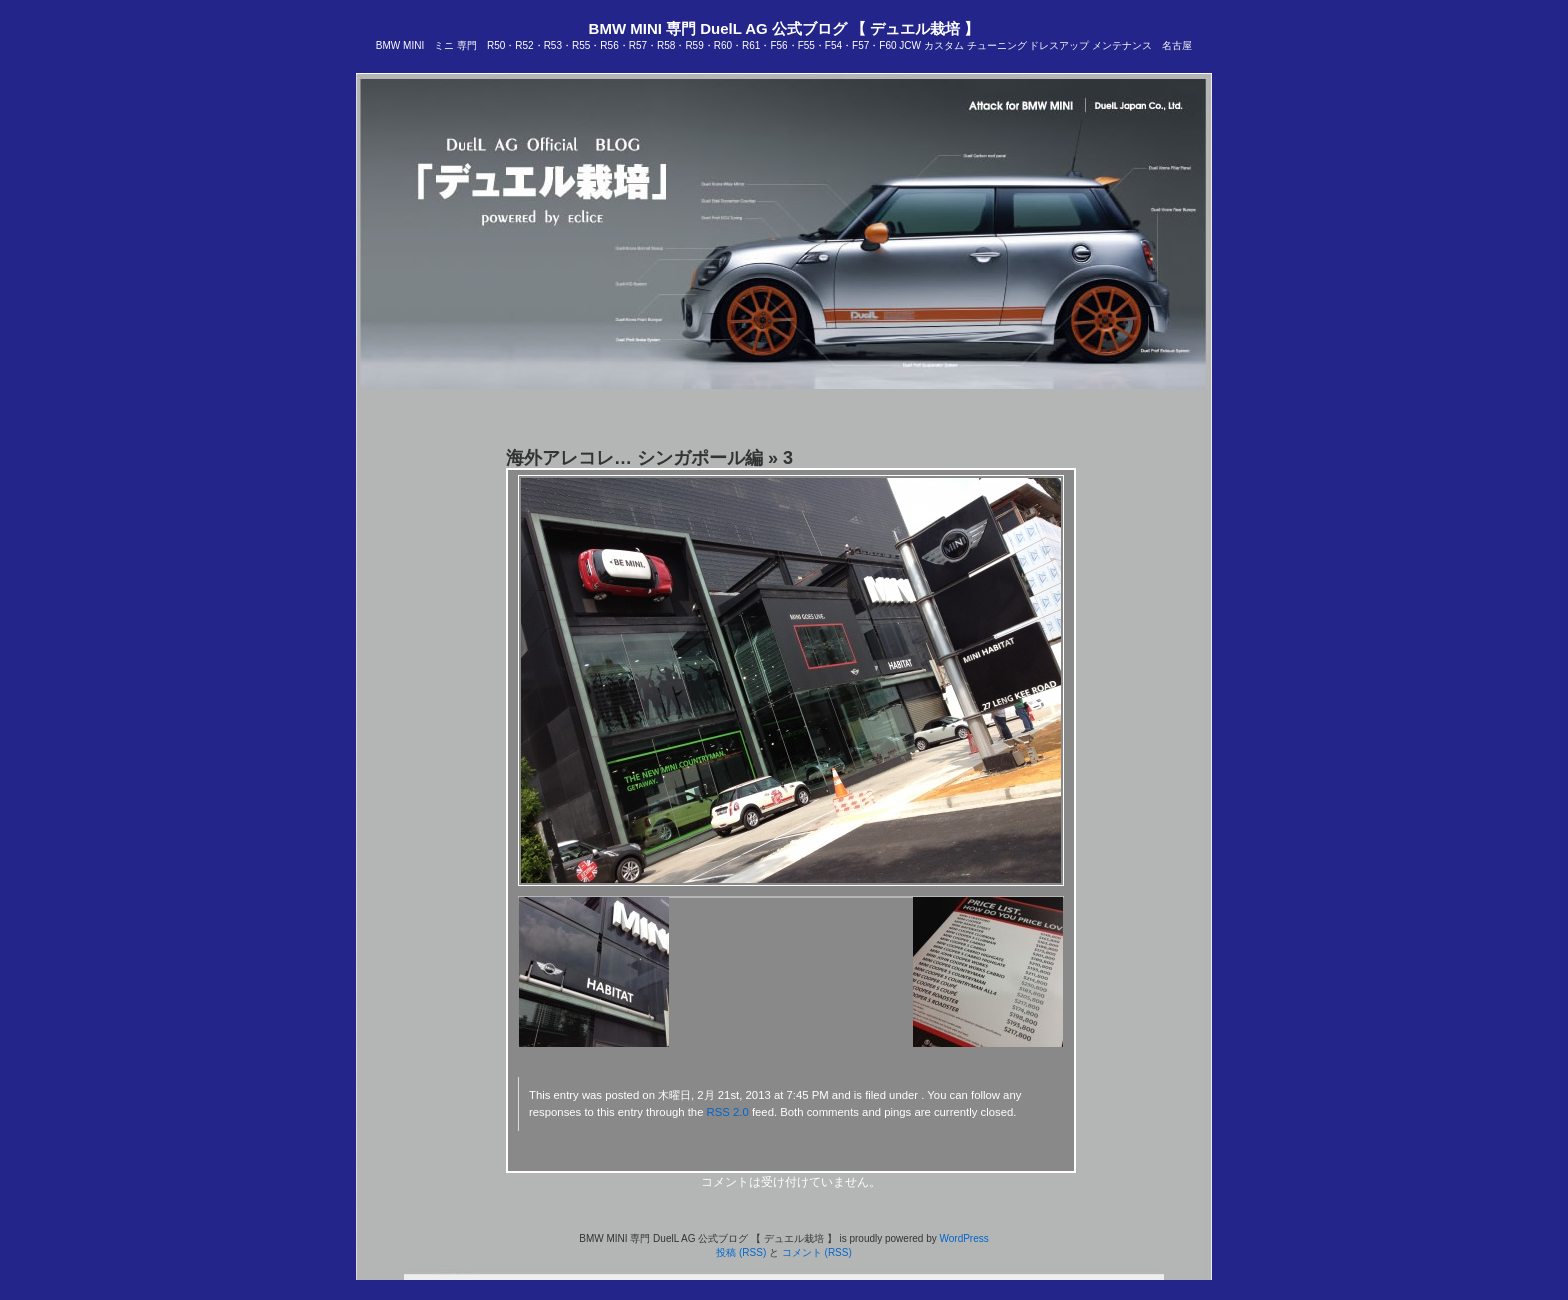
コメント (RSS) (817, 1252)
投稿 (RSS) (741, 1252)
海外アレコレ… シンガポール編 (634, 458)
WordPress (963, 1238)
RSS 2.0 (728, 1112)
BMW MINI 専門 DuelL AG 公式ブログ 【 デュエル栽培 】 (784, 28)
